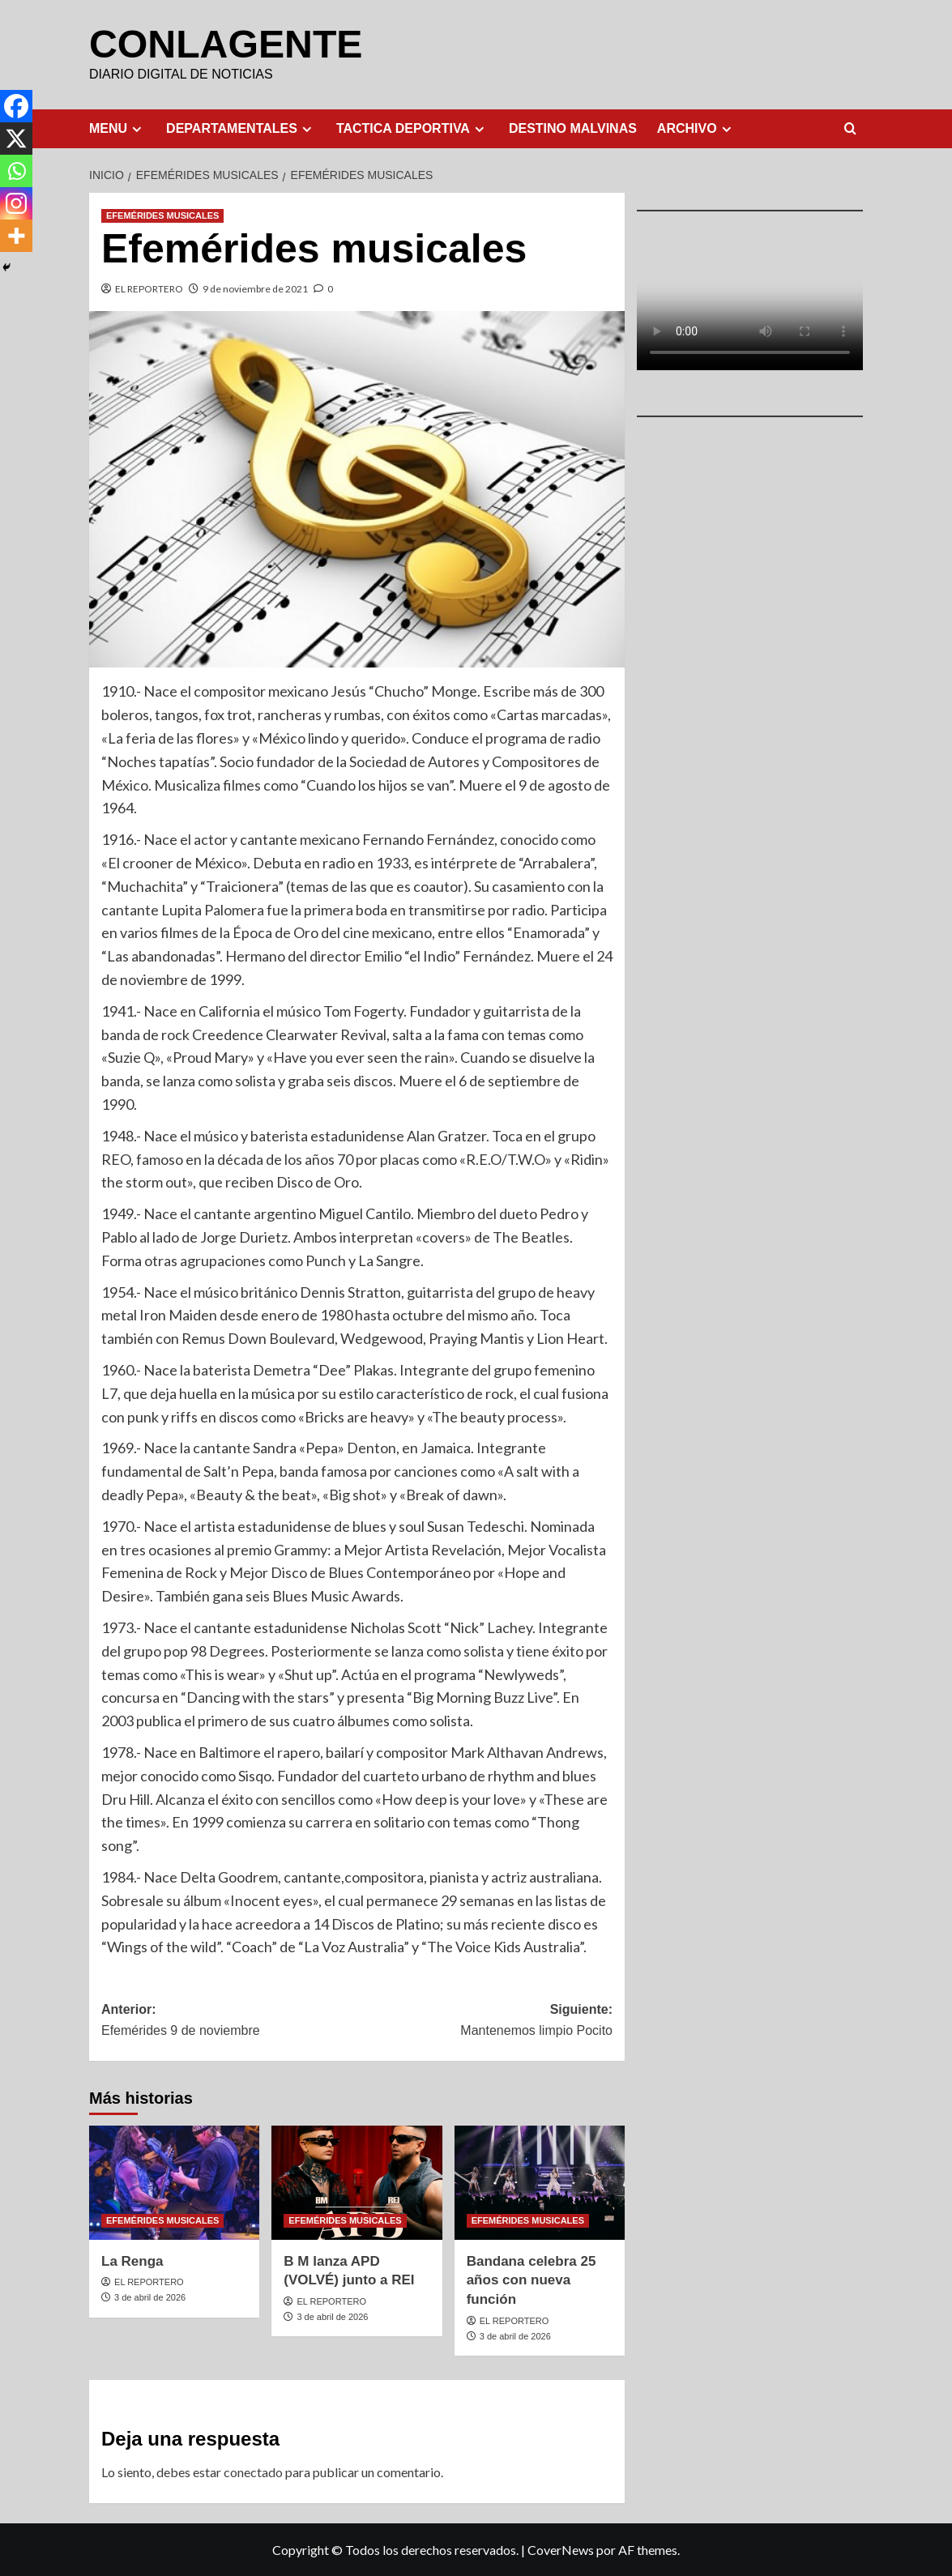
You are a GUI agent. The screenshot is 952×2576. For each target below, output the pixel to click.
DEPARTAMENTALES (241, 128)
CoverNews (560, 2549)
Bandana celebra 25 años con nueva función (531, 2280)
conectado (253, 2471)
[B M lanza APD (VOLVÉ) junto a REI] (356, 2181)
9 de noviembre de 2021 (255, 288)
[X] (16, 138)
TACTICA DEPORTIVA (412, 128)
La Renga (132, 2260)
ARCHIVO (696, 128)
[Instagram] (16, 203)
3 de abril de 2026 (150, 2296)
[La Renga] (174, 2181)
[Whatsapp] (16, 171)
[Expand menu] (136, 128)
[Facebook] (16, 106)
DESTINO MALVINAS (573, 127)
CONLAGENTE (225, 43)
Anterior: (229, 2021)
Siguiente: (485, 2021)
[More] (16, 236)
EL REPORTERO (149, 288)
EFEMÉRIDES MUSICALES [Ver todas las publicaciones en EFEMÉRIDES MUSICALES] (162, 215)
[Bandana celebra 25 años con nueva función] (540, 2181)
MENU (117, 128)
